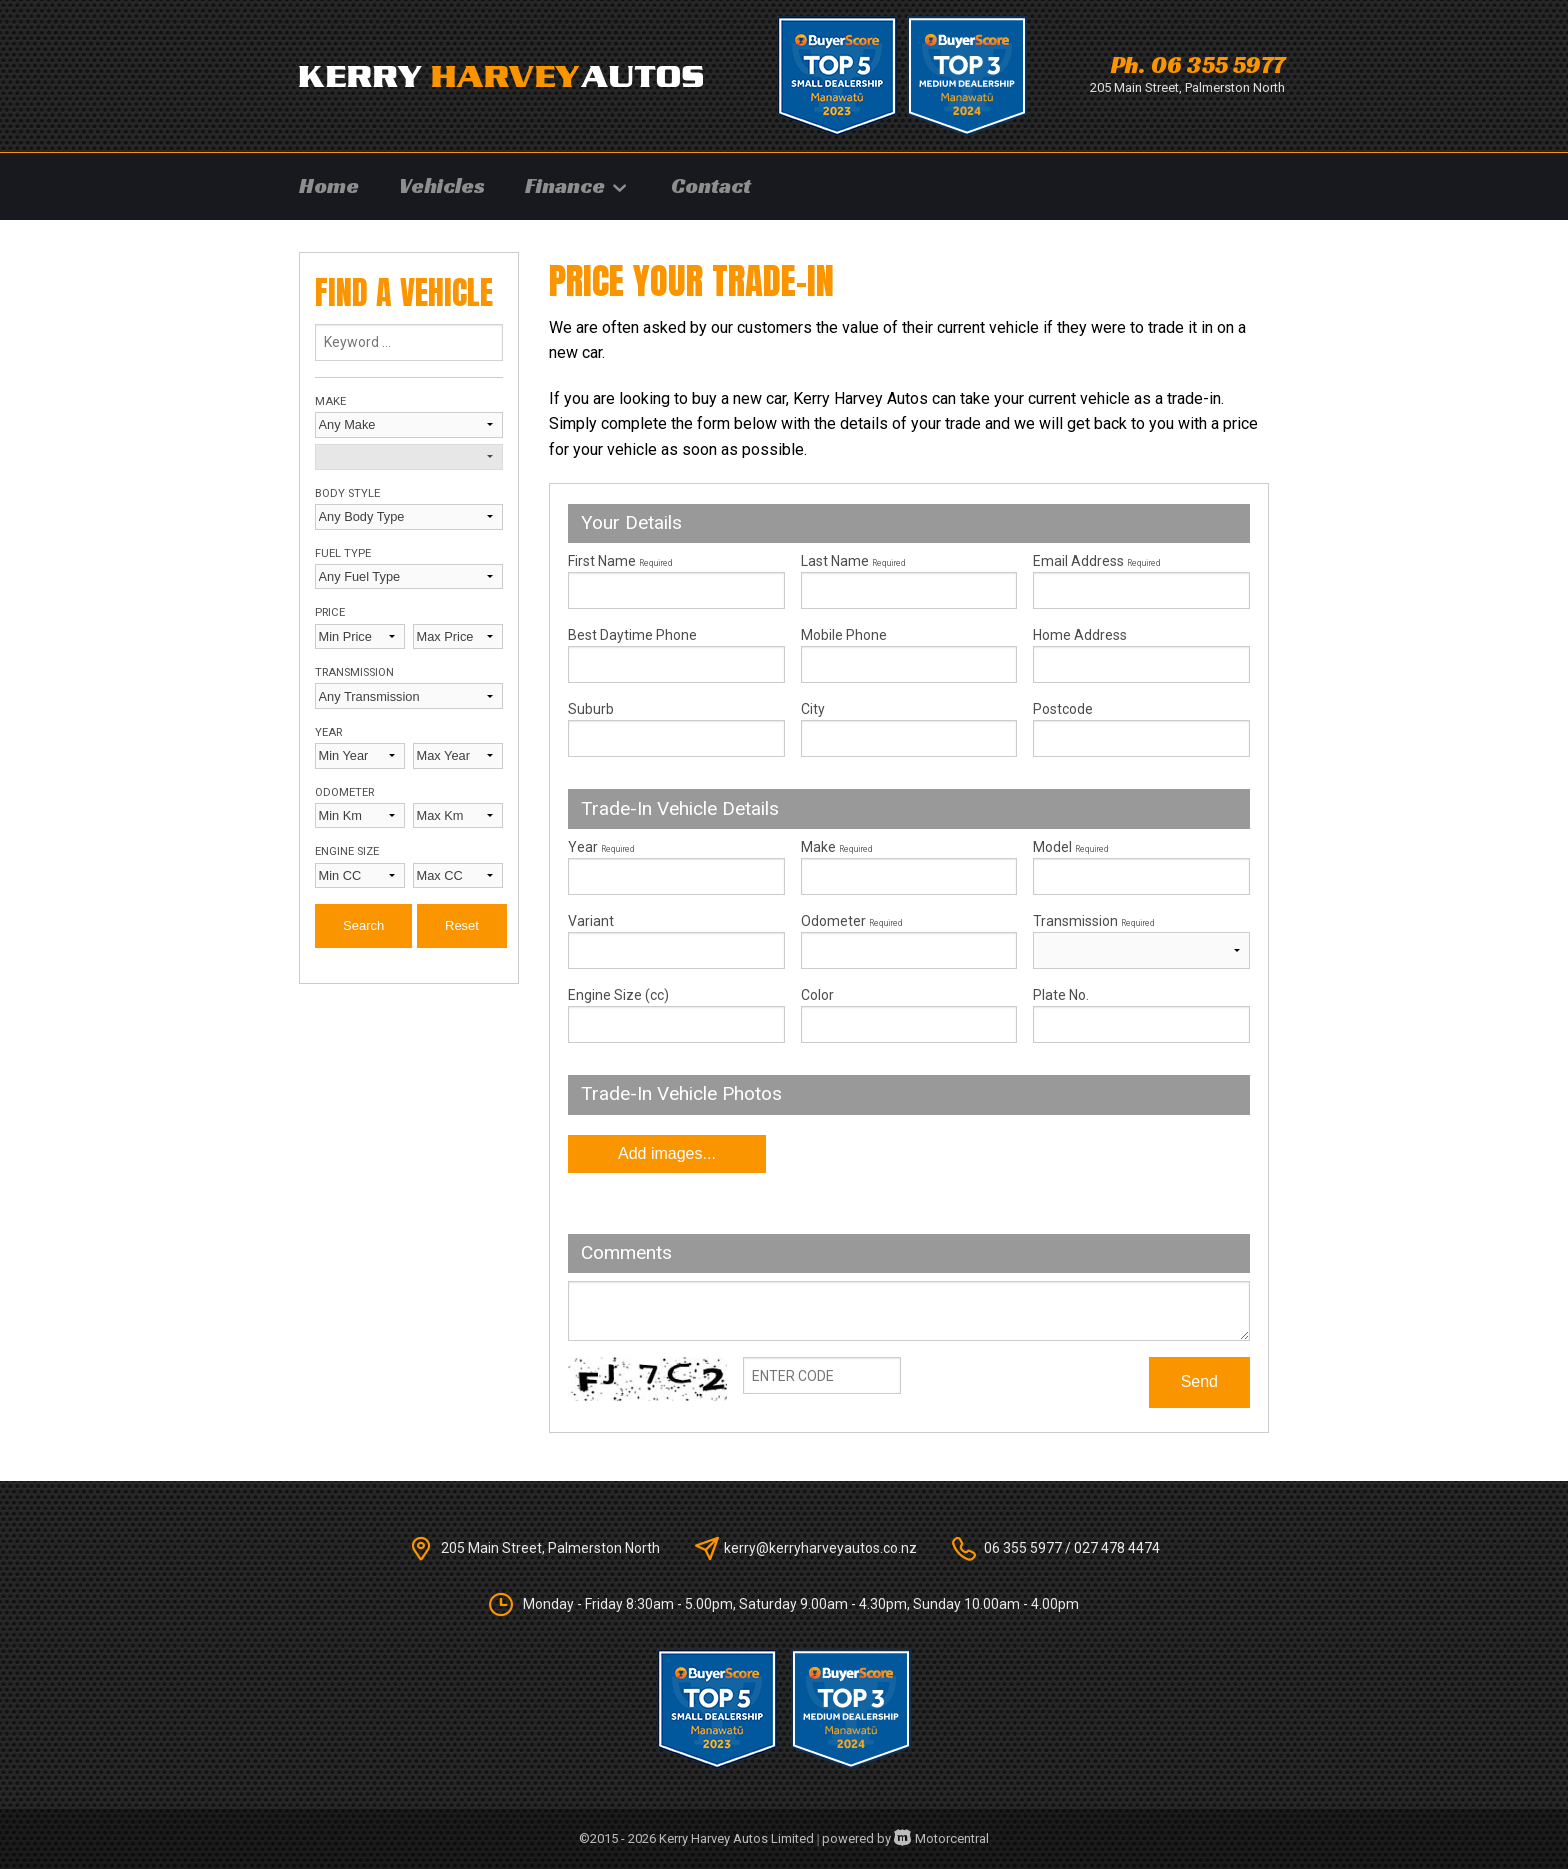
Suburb (591, 709)
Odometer (344, 792)
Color (817, 995)
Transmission (354, 672)
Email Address (1096, 561)
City (813, 709)
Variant (676, 941)
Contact (711, 185)
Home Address (1080, 635)
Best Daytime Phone (632, 635)
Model (1141, 867)
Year (328, 732)
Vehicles (442, 185)
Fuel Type (343, 553)
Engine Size (347, 851)
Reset (462, 925)
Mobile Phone (844, 635)
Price (330, 612)
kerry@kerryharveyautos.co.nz (820, 1548)
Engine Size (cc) (618, 995)
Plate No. (1061, 995)
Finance (578, 185)
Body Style (347, 493)
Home (329, 185)
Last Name (853, 561)
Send (1199, 1381)
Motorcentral (941, 1838)
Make (330, 401)
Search (363, 925)
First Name (620, 561)
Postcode (1063, 709)
